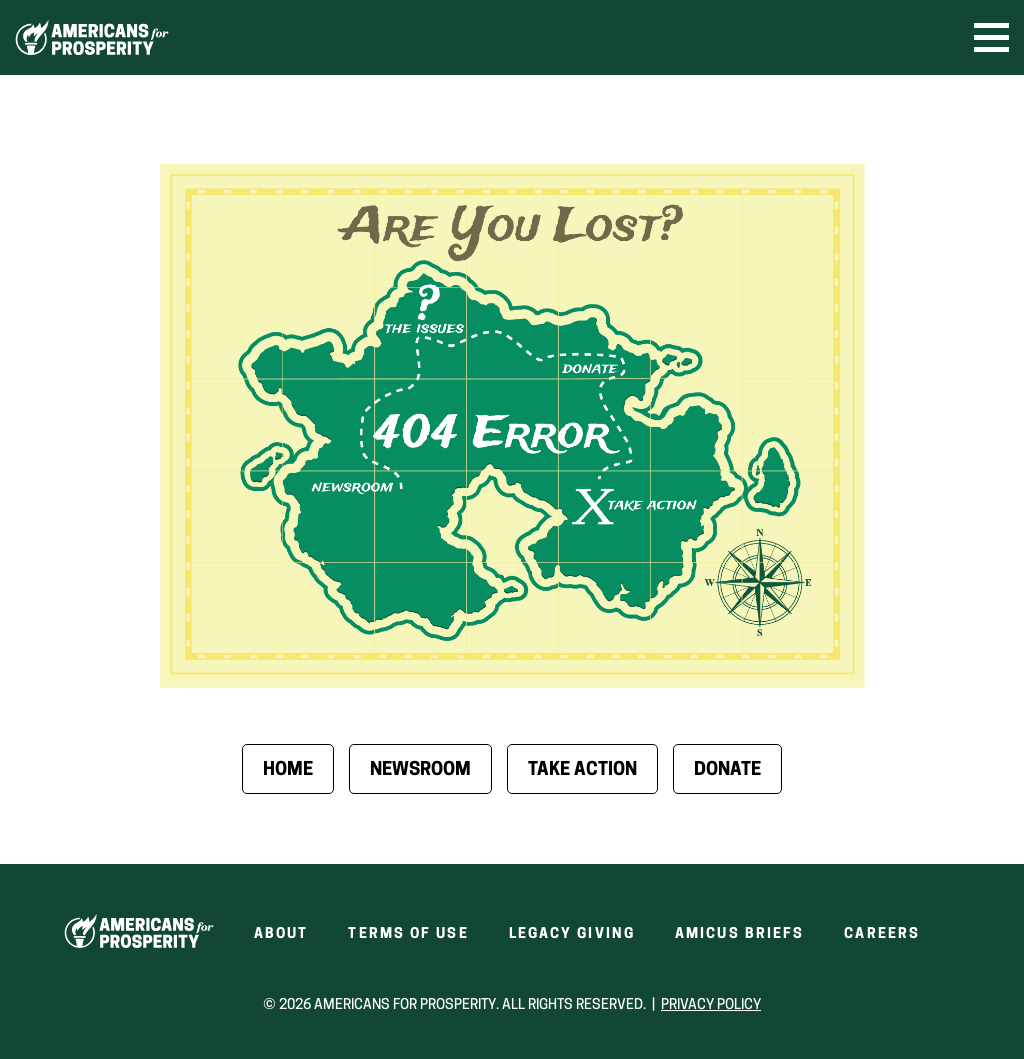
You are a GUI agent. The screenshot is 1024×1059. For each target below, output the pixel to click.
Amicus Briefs (739, 934)
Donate (727, 770)
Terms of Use (408, 934)
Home (288, 770)
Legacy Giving (572, 934)
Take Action (582, 770)
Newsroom (420, 770)
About (281, 934)
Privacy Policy (711, 1005)
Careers (882, 934)
